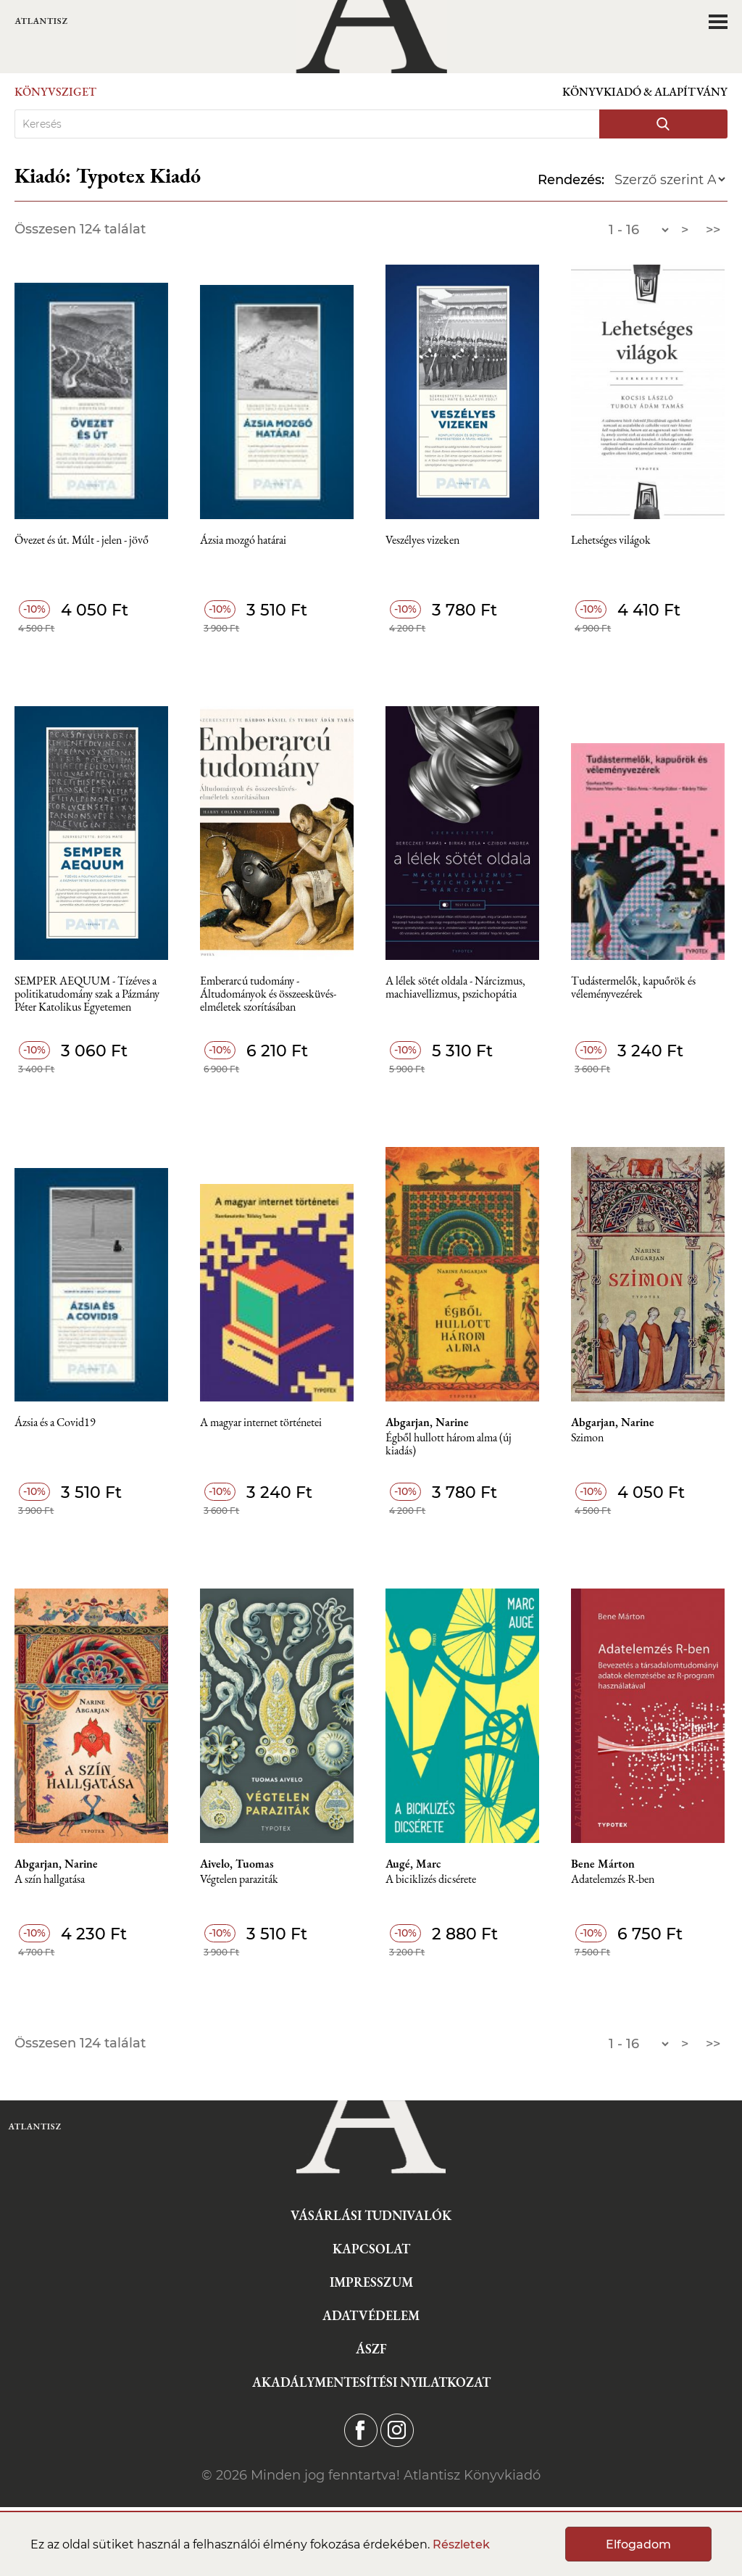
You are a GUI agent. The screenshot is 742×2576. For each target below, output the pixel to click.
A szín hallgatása (49, 1880)
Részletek (461, 2544)
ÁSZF (371, 2348)
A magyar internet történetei (261, 1423)
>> (713, 230)
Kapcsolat (371, 2248)
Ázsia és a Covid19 (55, 1423)
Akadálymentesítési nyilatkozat (371, 2382)
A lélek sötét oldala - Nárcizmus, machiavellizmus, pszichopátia (455, 987)
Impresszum (371, 2282)
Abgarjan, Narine (427, 1422)
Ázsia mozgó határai (243, 540)
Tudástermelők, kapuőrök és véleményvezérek (633, 987)
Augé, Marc (413, 1864)
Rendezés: (571, 180)
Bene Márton (603, 1864)
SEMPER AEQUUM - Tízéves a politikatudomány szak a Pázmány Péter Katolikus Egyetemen (86, 994)
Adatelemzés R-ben (612, 1880)
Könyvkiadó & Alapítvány (645, 91)
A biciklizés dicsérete (430, 1880)
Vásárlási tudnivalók (371, 2215)
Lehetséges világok (611, 540)
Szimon (587, 1438)
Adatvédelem (371, 2315)
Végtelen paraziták (239, 1880)
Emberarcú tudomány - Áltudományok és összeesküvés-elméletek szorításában (268, 994)
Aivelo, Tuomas (237, 1864)
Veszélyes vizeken (422, 540)
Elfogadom (638, 2544)
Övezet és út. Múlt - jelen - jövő (81, 540)
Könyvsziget (55, 91)
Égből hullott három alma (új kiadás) (448, 1444)
